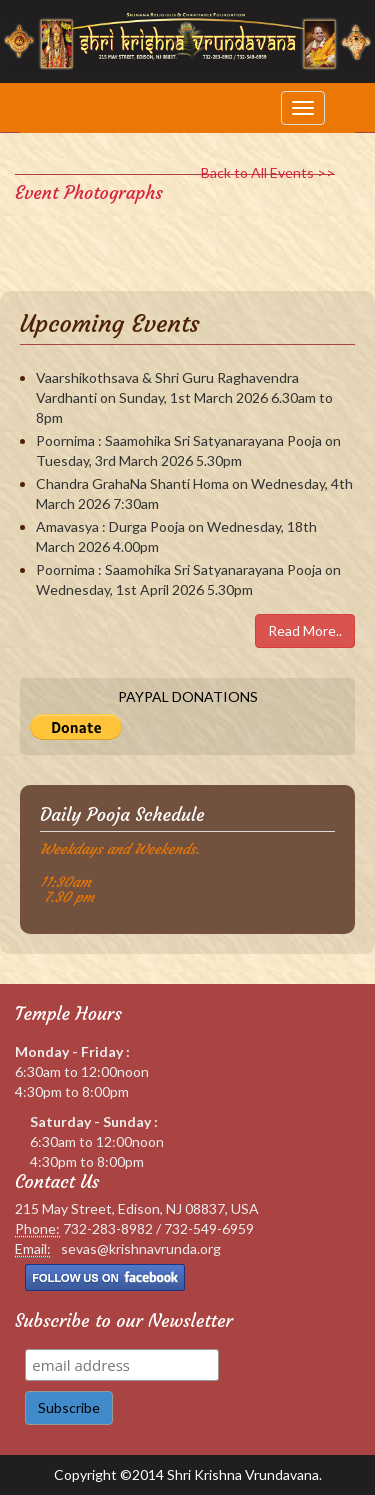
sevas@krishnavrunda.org (141, 1248)
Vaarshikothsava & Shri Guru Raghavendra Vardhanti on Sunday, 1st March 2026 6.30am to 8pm (184, 397)
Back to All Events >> (268, 172)
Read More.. (305, 630)
